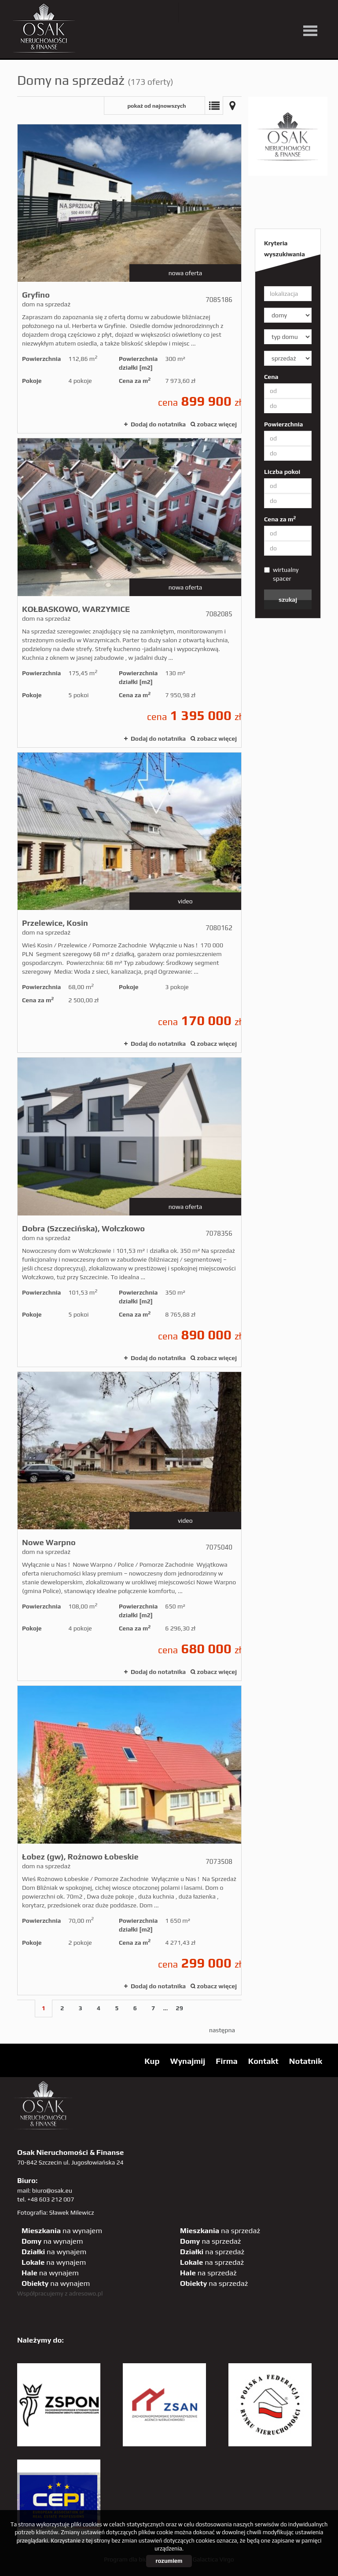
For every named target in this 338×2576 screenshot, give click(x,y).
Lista (214, 105)
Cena (271, 376)
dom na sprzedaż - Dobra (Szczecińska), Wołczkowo (129, 1212)
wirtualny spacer (281, 574)
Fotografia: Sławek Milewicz (55, 2212)
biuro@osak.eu (52, 2190)
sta (282, 12)
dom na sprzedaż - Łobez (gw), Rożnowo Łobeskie (129, 1840)
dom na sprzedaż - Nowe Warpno (129, 1526)
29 (179, 2008)
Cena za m (280, 519)
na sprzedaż (220, 2230)
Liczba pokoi (282, 471)
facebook (228, 12)
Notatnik (305, 2061)
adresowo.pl (86, 2293)
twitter (192, 12)
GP (264, 12)
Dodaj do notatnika (158, 424)
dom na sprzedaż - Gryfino (129, 278)
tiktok (318, 12)
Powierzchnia (283, 424)
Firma (227, 2061)
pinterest (246, 12)
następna (222, 2030)
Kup (151, 2061)
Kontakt (263, 2061)
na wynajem (62, 2230)
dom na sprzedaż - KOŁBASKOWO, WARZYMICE (129, 592)
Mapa (232, 105)
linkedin (300, 12)
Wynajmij (187, 2061)
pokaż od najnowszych (156, 105)
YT (210, 12)
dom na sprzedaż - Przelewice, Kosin (129, 902)
